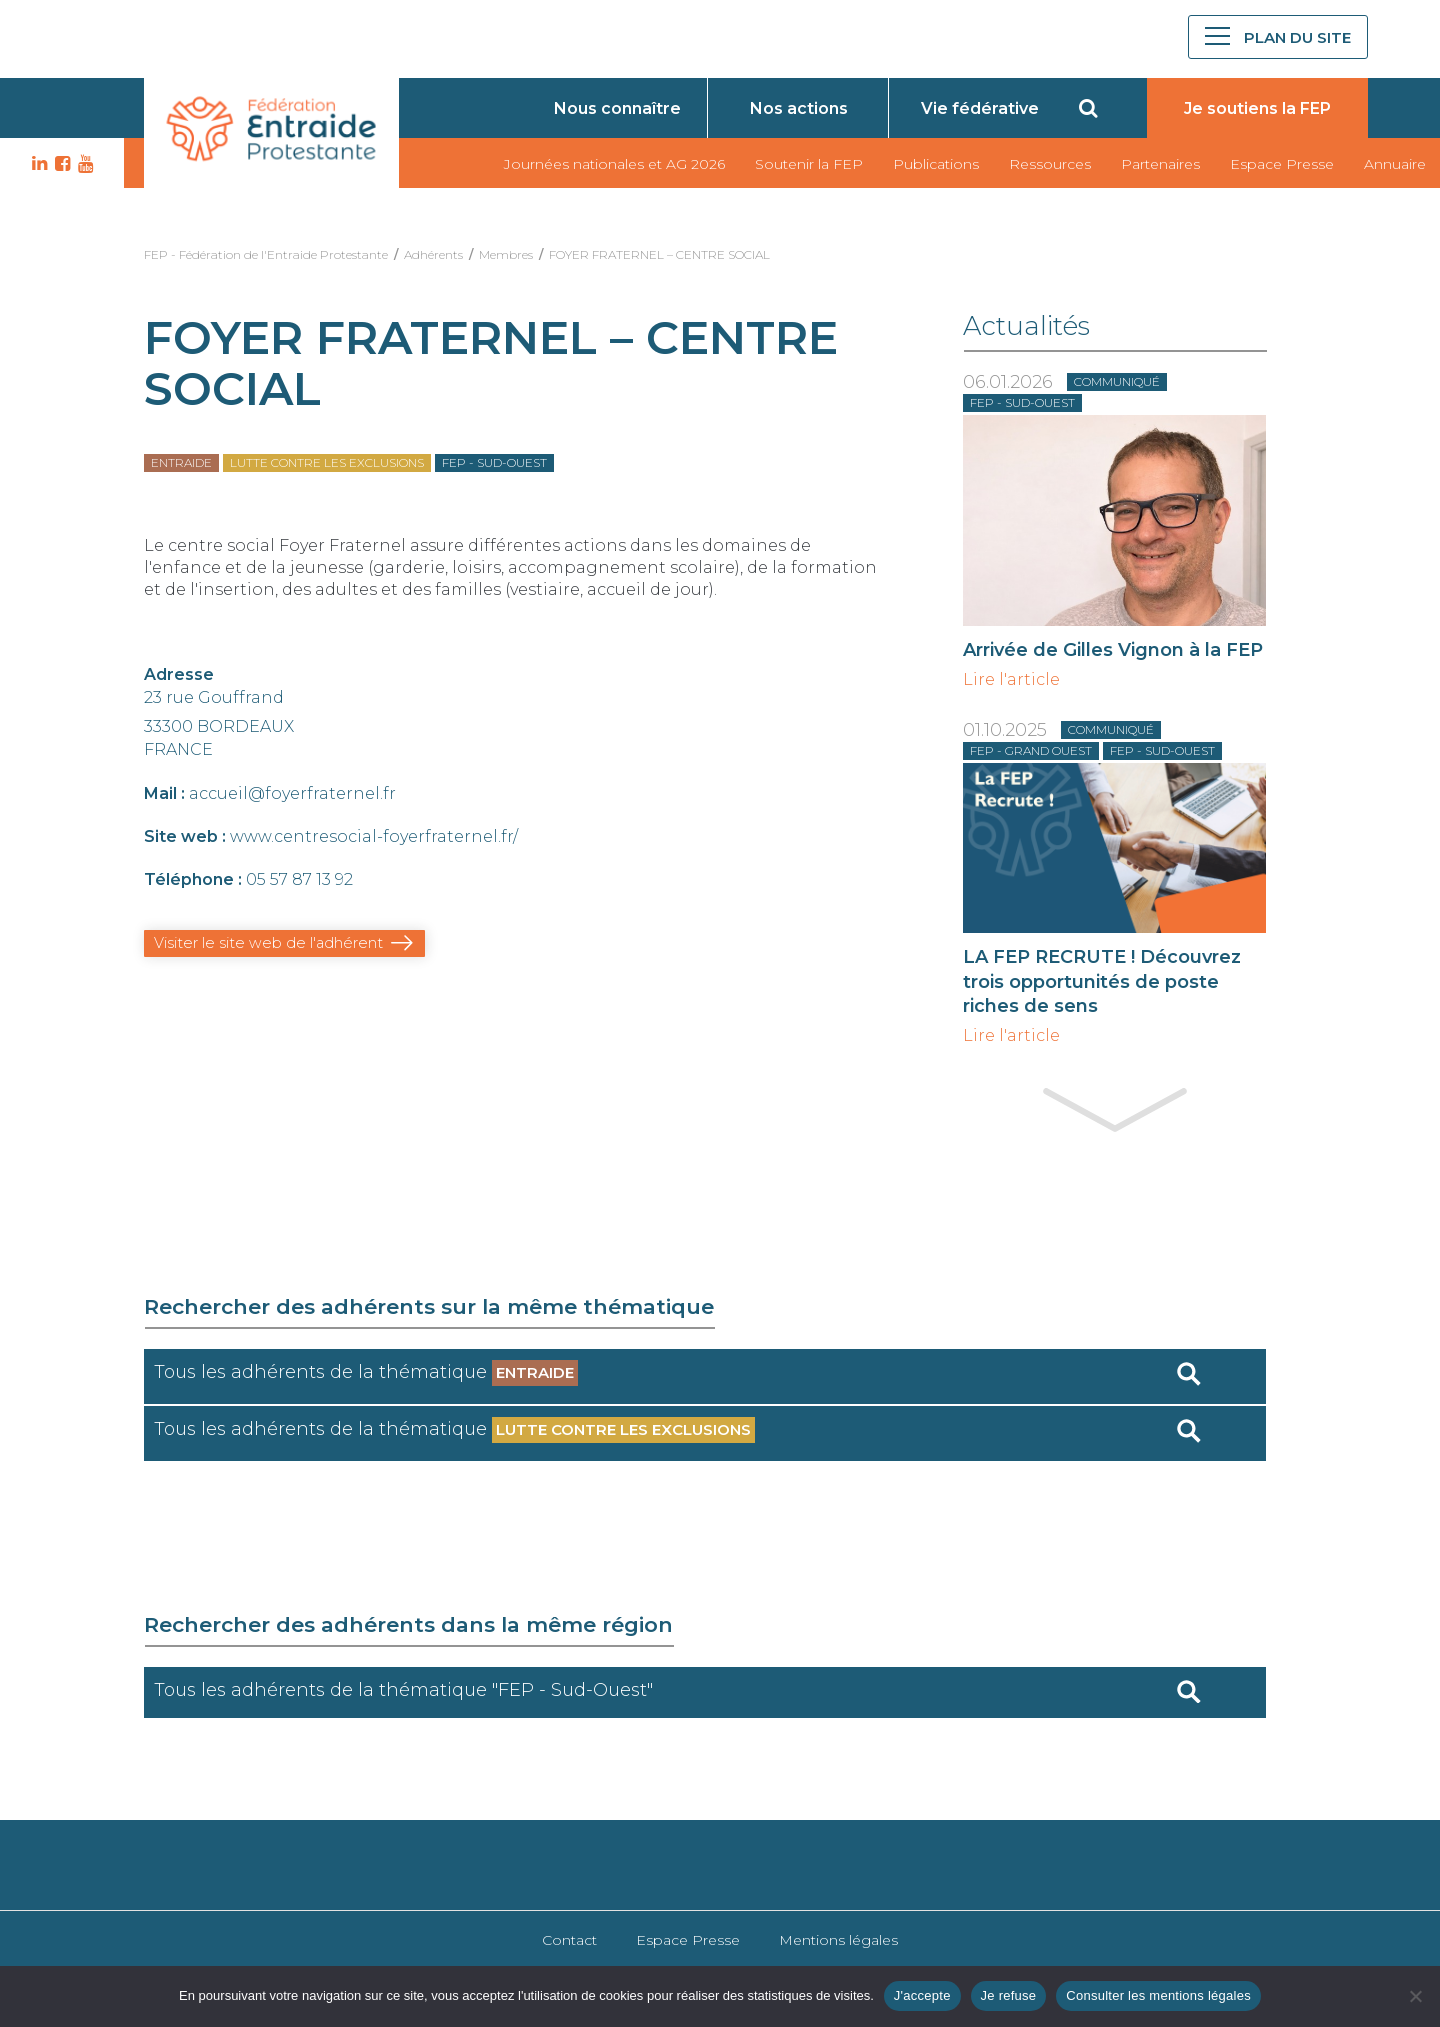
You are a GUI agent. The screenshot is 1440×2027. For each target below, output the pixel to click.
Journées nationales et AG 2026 (614, 164)
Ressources (1050, 164)
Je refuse (1009, 1995)
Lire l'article (1011, 680)
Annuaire (1395, 164)
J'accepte (922, 1995)
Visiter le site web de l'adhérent (262, 943)
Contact (569, 1940)
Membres (506, 254)
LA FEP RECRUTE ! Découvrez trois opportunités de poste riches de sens (1102, 981)
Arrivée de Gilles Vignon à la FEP (1113, 650)
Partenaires (1160, 164)
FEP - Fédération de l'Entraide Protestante (266, 254)
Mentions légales (838, 1940)
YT (83, 164)
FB (60, 164)
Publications (936, 164)
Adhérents (433, 254)
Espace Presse (1282, 164)
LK (37, 164)
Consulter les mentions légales (1158, 1995)
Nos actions (799, 108)
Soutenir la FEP (809, 164)
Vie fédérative (980, 108)
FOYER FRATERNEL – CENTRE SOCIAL (659, 254)
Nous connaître (617, 108)
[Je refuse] (1415, 1996)
